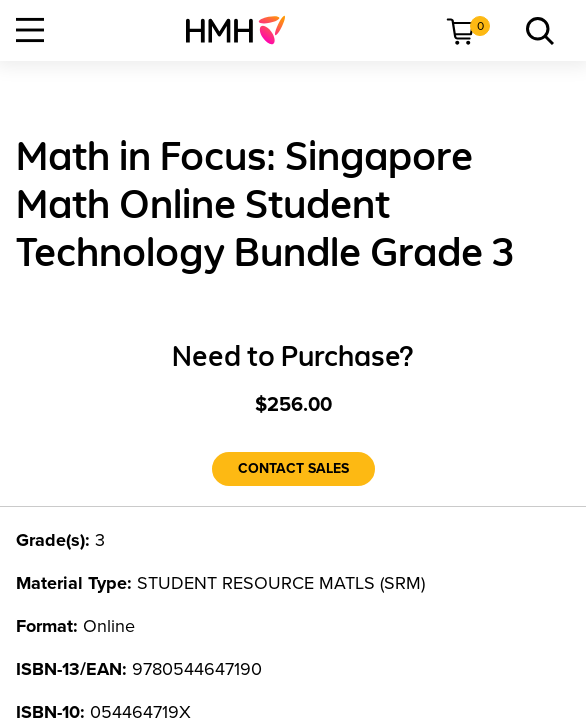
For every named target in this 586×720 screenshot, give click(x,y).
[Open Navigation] (30, 30)
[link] (243, 30)
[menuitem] (243, 30)
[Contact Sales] (293, 469)
